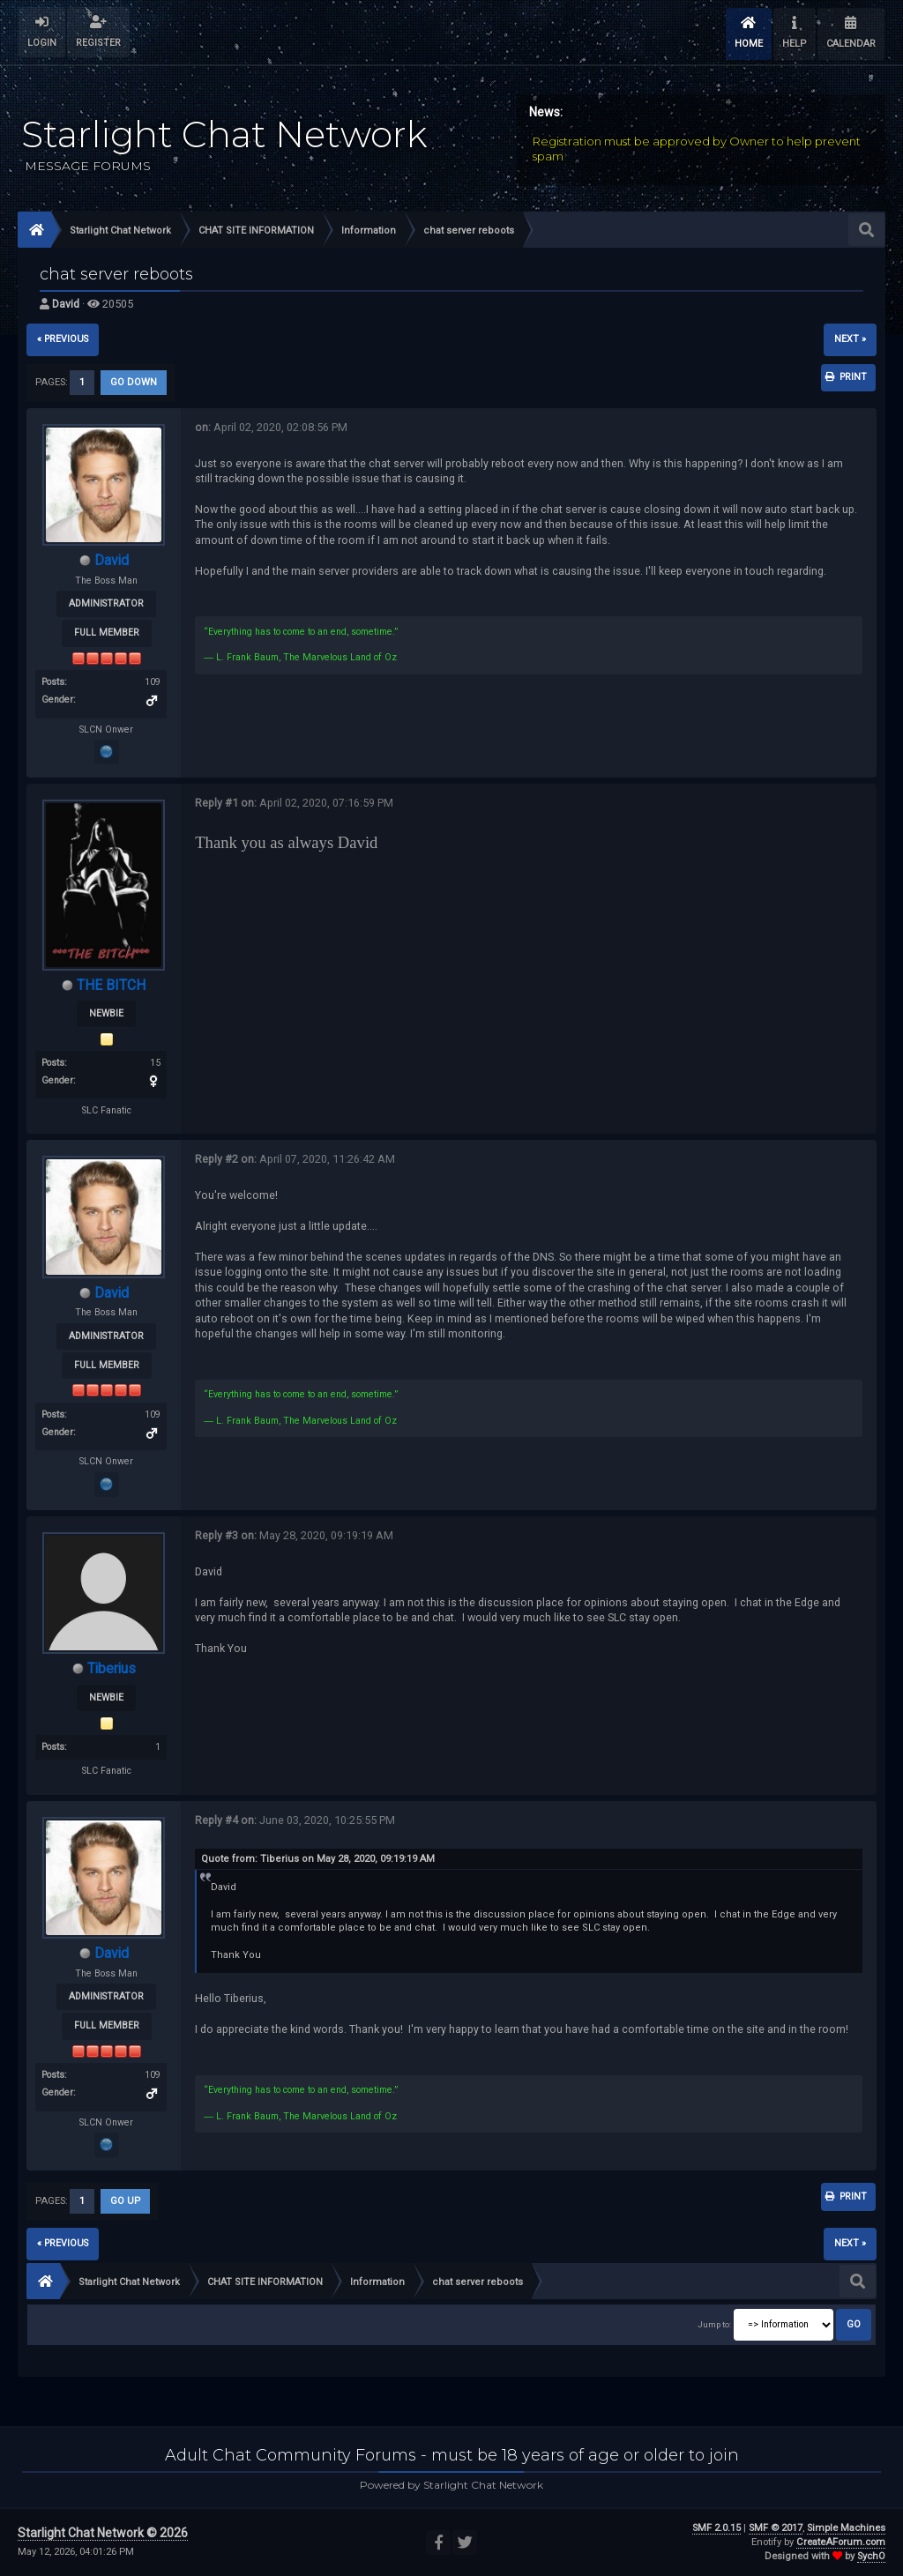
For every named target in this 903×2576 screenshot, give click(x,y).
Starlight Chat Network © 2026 (103, 2533)
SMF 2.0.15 (716, 2528)
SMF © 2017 (775, 2528)
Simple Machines (846, 2528)
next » (850, 339)
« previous (62, 339)
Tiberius (111, 1668)
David (65, 303)
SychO (871, 2556)
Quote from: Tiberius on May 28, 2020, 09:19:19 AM (318, 1859)
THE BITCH (111, 985)
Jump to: (714, 2324)
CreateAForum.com (840, 2542)
